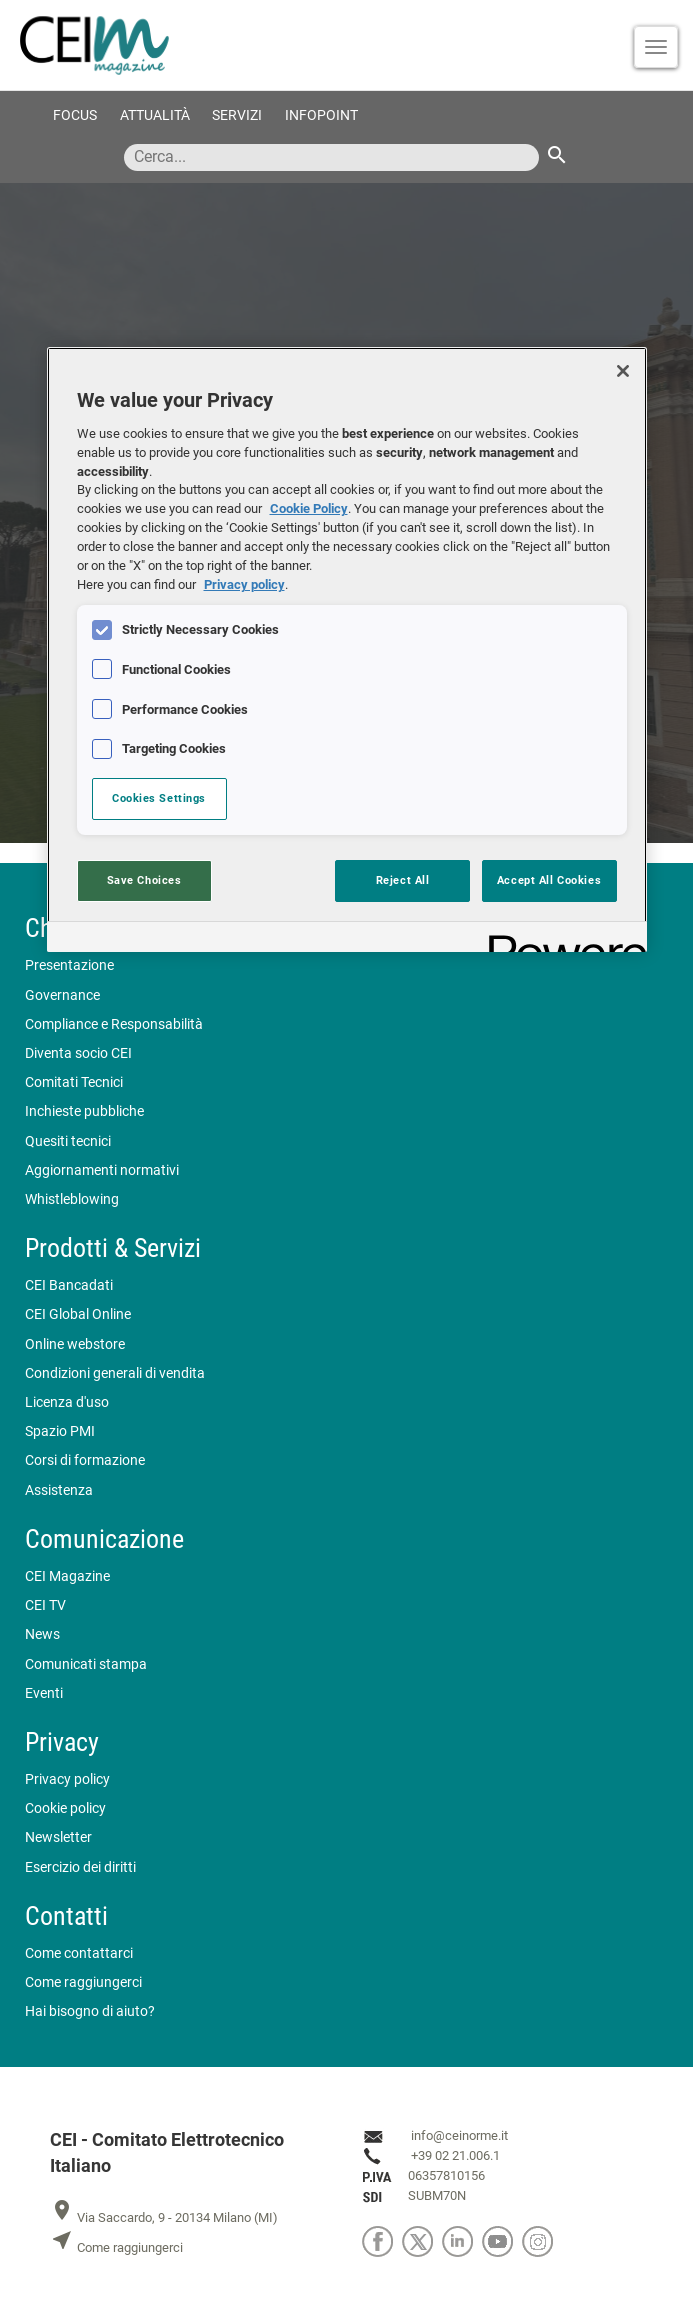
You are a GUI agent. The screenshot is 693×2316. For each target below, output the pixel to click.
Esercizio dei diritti (80, 1867)
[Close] (623, 371)
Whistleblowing (72, 1199)
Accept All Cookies (549, 880)
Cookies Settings (159, 798)
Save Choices (144, 880)
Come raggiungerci (83, 1982)
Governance (62, 995)
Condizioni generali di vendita (115, 1373)
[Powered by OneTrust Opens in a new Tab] (561, 939)
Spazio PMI (60, 1431)
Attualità (155, 115)
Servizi (237, 115)
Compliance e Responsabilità (114, 1024)
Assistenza (59, 1490)
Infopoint (321, 115)
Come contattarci (79, 1953)
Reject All (403, 880)
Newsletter (58, 1837)
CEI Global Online (78, 1314)
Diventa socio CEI (78, 1053)
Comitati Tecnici (74, 1082)
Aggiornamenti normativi (102, 1170)
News (42, 1634)
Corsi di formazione (85, 1460)
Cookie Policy (309, 508)
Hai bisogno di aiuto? (90, 2011)
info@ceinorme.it (459, 2136)
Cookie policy (65, 1808)
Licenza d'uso (67, 1402)
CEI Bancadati (69, 1285)
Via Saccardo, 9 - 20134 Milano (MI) (164, 2217)
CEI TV (45, 1605)
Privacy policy (67, 1779)
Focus (75, 115)
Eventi (44, 1693)
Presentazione (69, 965)
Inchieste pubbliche (84, 1111)
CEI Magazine (67, 1576)
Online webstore (75, 1344)
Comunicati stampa (86, 1664)
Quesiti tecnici (68, 1141)
